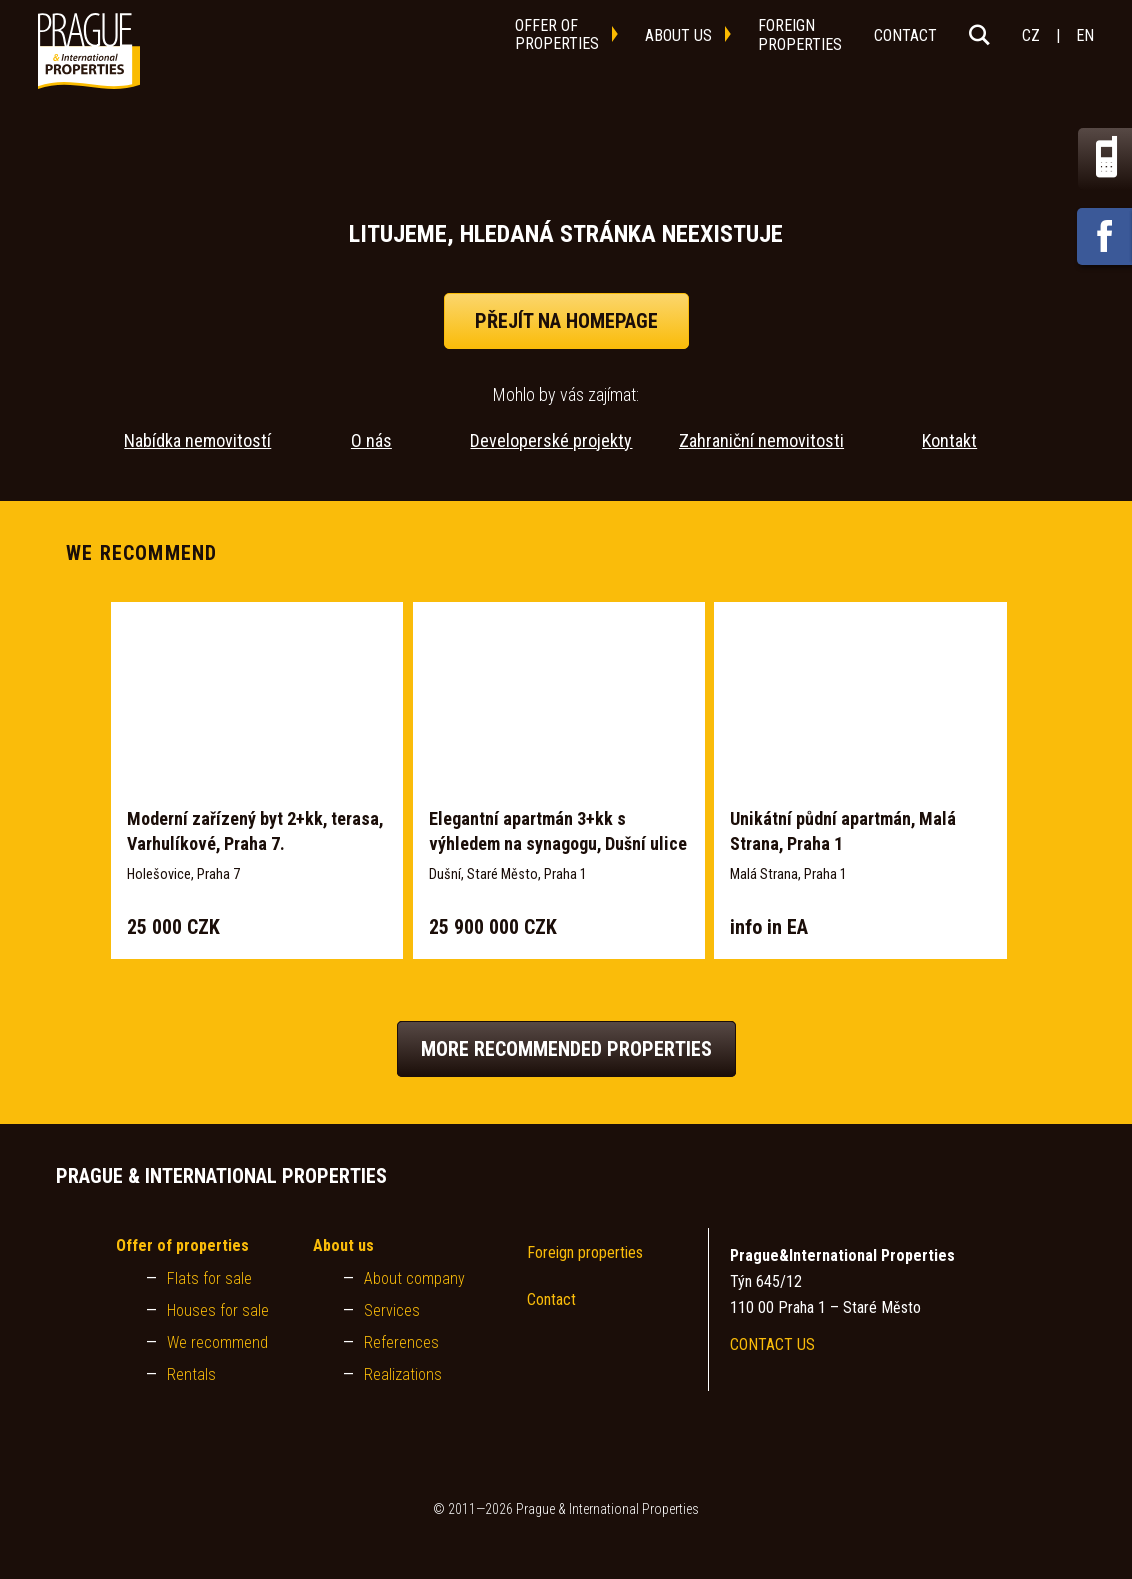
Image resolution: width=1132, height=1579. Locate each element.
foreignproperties (800, 35)
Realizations (403, 1374)
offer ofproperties (557, 34)
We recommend (217, 1342)
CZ (1031, 35)
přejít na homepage (566, 321)
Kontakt (949, 440)
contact (905, 35)
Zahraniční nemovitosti (761, 440)
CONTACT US (772, 1344)
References (401, 1342)
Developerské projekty (551, 440)
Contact (551, 1299)
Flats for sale (209, 1278)
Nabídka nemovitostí (197, 440)
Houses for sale (218, 1310)
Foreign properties (585, 1252)
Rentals (191, 1374)
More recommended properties (566, 1049)
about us (678, 35)
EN (1085, 35)
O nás (371, 440)
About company (414, 1278)
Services (392, 1310)
